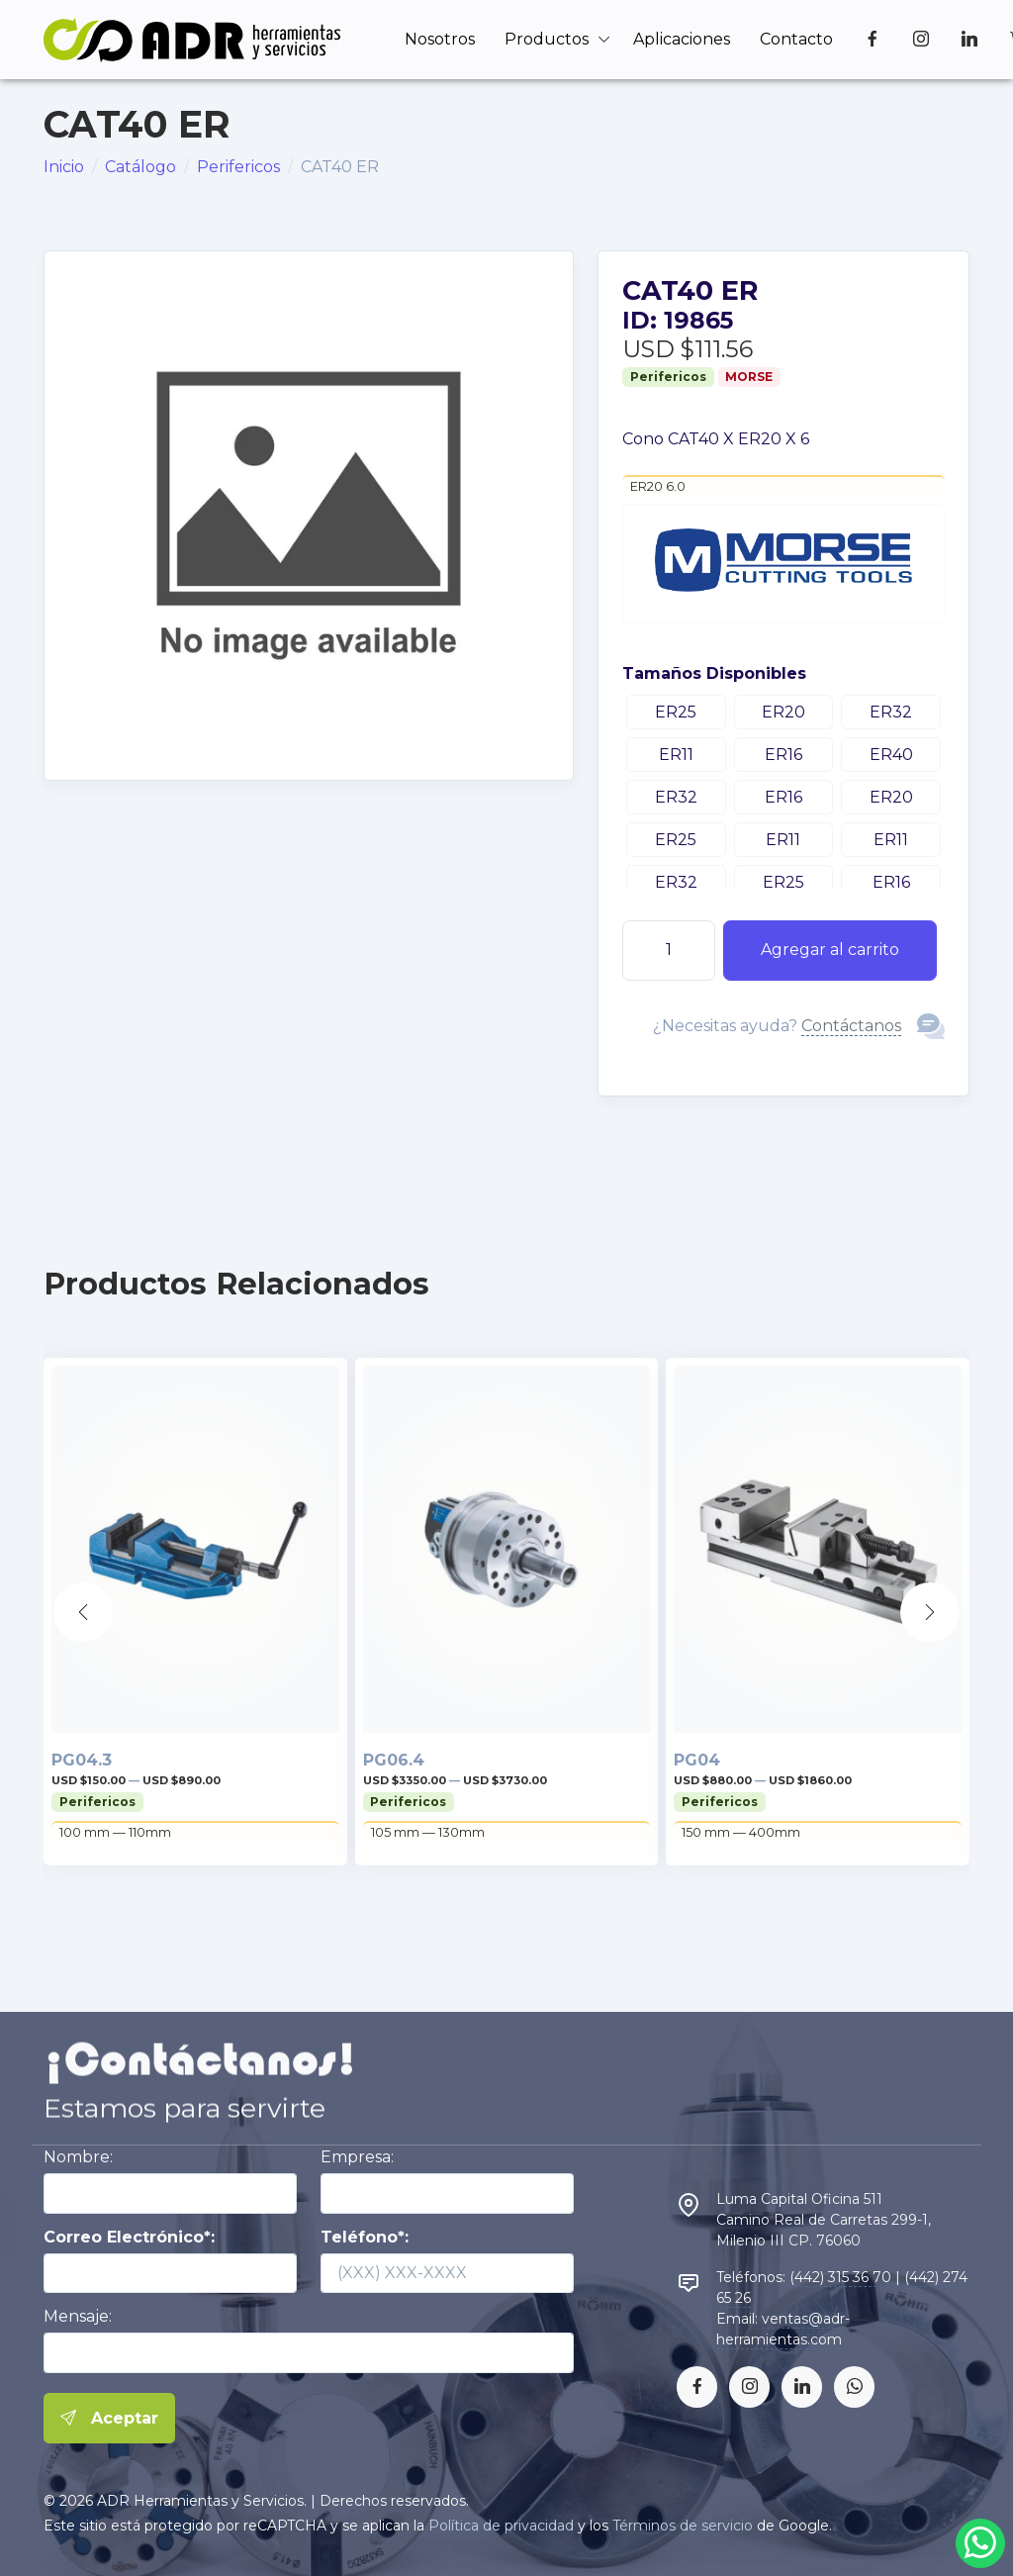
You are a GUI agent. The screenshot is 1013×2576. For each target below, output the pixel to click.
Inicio (64, 166)
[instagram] (749, 2386)
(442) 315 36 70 (840, 2277)
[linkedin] (802, 2386)
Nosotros (440, 39)
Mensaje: (78, 2316)
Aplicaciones (681, 39)
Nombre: (78, 2156)
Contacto (796, 39)
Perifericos (238, 166)
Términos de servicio (682, 2525)
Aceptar (109, 2419)
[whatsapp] (854, 2386)
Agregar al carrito (830, 949)
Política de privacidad (501, 2525)
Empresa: (357, 2156)
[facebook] (697, 2386)
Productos (547, 39)
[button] (930, 1612)
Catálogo (140, 166)
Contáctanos (851, 1025)
